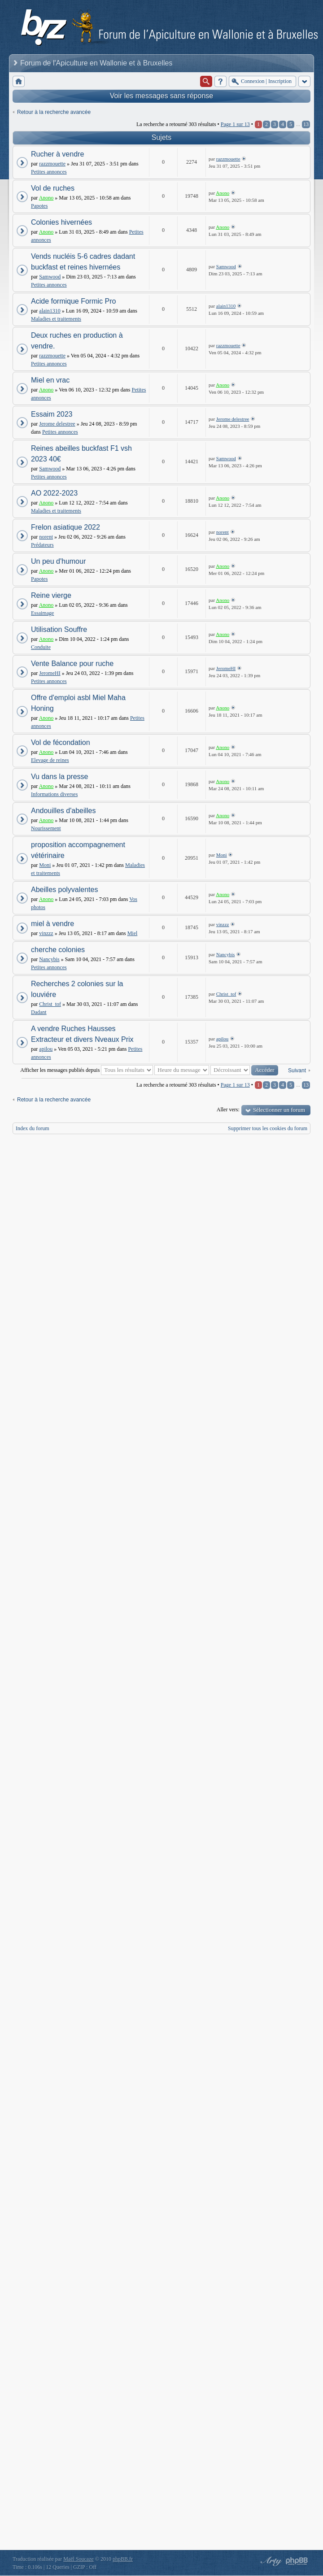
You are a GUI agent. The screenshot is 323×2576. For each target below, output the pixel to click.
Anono (46, 198)
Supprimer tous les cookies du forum (267, 1128)
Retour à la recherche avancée (54, 112)
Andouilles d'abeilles (63, 810)
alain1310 (49, 311)
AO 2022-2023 (54, 493)
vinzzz (46, 933)
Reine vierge (51, 595)
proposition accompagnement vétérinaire (78, 850)
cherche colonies (58, 949)
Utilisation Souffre (59, 629)
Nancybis (49, 959)
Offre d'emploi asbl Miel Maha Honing (78, 703)
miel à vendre (52, 923)
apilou (45, 1049)
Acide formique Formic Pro (73, 301)
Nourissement (46, 828)
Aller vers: (228, 1109)
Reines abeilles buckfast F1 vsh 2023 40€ (81, 453)
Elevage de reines (50, 760)
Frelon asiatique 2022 (65, 527)
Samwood (50, 277)
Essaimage (42, 613)
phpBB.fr (123, 2559)
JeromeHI (49, 673)
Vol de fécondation (60, 742)
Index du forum (32, 1128)
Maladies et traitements (56, 319)
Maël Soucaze (78, 2559)
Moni (45, 865)
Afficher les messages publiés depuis (86, 1070)
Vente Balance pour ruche (72, 663)
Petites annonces (49, 172)
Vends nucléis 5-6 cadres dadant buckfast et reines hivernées (83, 261)
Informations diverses (54, 794)
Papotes (39, 206)
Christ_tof (50, 1004)
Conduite (41, 647)
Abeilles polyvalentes (64, 889)
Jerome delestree (57, 424)
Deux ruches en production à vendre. (77, 340)
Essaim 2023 (52, 414)
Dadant (39, 1012)
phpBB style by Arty (270, 2561)
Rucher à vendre (57, 154)
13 (306, 124)
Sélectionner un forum (279, 1109)
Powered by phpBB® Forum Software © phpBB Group (297, 2561)
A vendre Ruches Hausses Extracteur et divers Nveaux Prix (82, 1034)
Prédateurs (42, 545)
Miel (132, 933)
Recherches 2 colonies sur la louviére (77, 989)
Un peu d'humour (58, 561)
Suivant (297, 1070)
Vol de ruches (52, 188)
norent (46, 537)
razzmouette (52, 164)
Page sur (235, 124)
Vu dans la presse (59, 776)
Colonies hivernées (61, 222)
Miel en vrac (50, 380)
